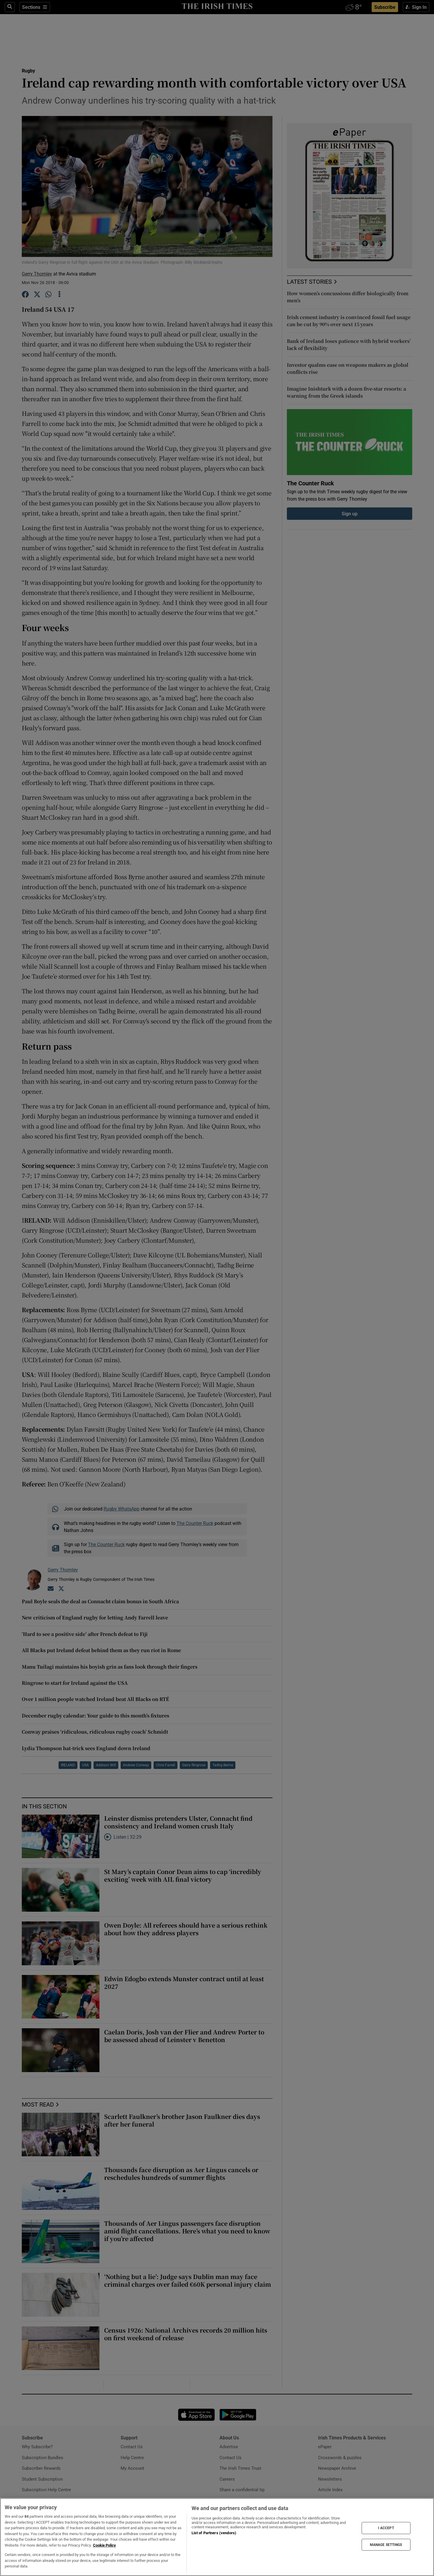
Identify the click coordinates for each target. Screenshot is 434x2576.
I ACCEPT (386, 2528)
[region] (217, 2537)
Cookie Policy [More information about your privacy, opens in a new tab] (104, 2545)
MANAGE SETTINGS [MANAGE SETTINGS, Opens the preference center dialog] (386, 2544)
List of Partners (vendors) (214, 2533)
